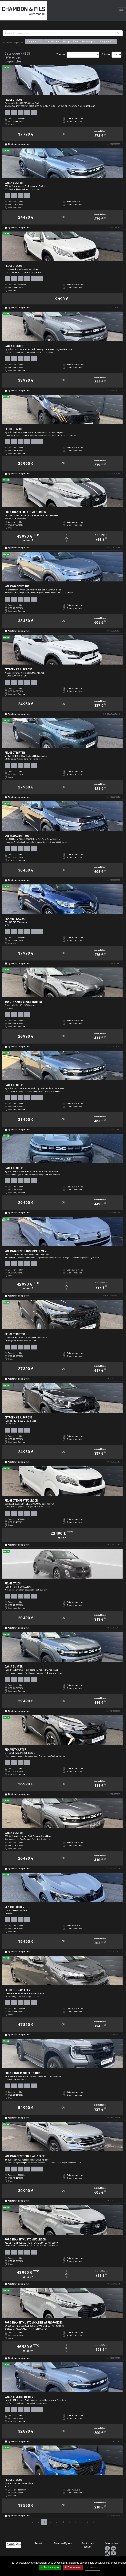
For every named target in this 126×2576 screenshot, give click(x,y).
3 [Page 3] (57, 2522)
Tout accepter (50, 2567)
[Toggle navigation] (121, 10)
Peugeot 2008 (70, 41)
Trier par (60, 54)
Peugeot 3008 (34, 41)
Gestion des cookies (88, 2545)
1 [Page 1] (44, 2522)
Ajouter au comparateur (19, 144)
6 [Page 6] (75, 2522)
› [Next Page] (87, 2522)
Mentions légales (63, 2543)
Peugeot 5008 (107, 41)
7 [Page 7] (82, 2522)
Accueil (38, 2543)
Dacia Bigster (89, 41)
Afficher (106, 54)
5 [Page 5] (69, 2522)
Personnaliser (93, 2568)
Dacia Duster (52, 41)
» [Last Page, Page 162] (93, 2522)
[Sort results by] (82, 55)
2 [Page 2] (50, 2522)
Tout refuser (73, 2567)
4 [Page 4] (63, 2522)
